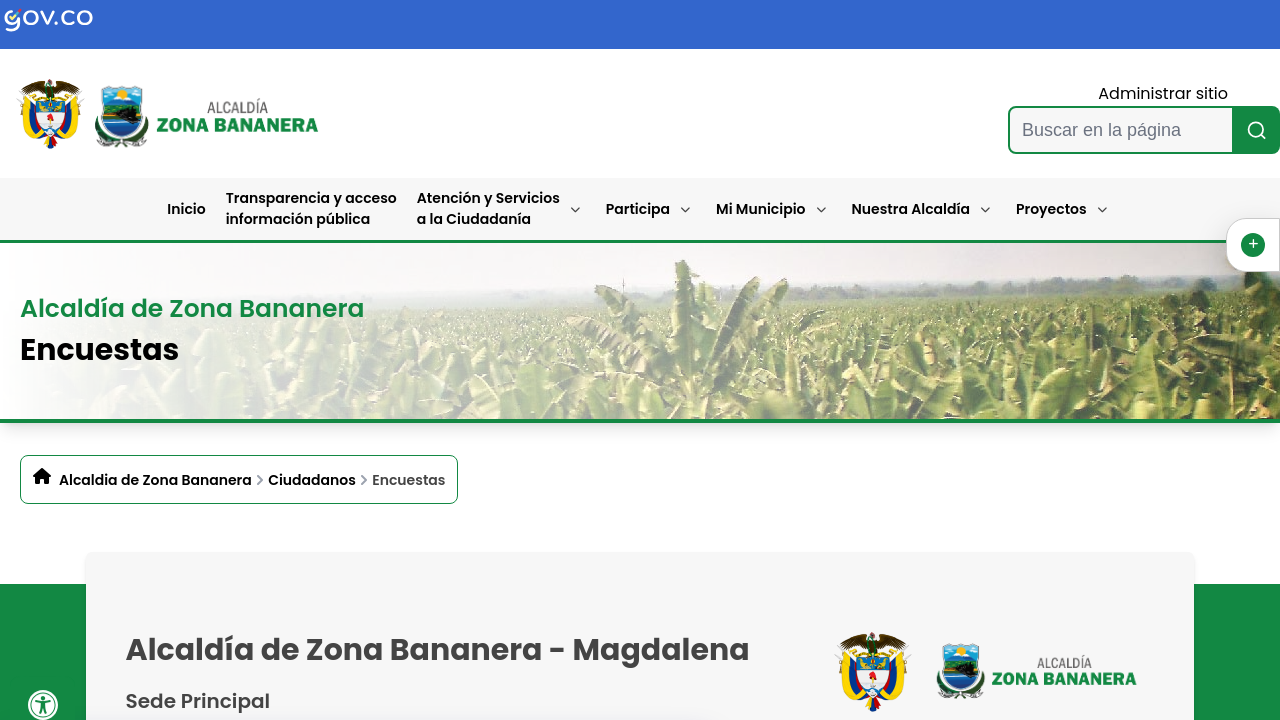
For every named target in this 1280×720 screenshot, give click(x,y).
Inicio (186, 209)
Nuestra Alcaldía (911, 209)
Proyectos (1051, 209)
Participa (638, 209)
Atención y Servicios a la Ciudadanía (488, 208)
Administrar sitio (1163, 93)
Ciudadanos (312, 480)
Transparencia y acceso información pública (311, 208)
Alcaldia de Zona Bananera (155, 480)
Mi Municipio (760, 209)
